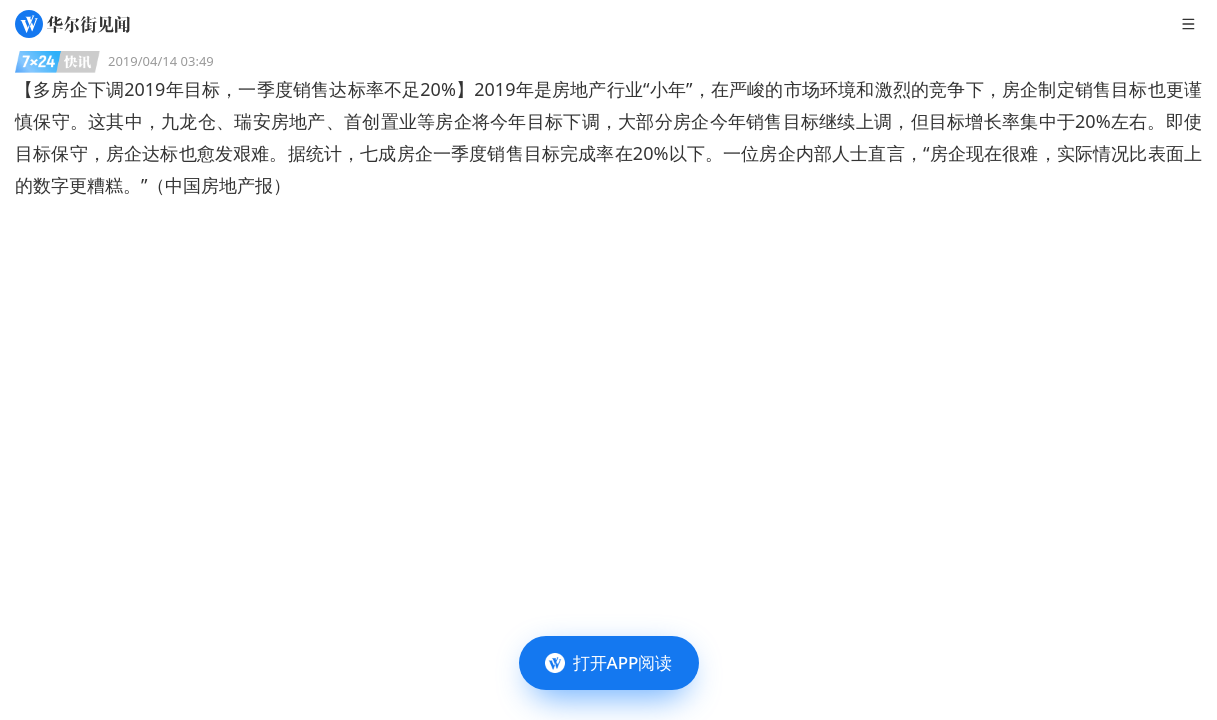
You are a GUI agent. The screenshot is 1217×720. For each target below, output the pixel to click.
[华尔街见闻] (72, 24)
